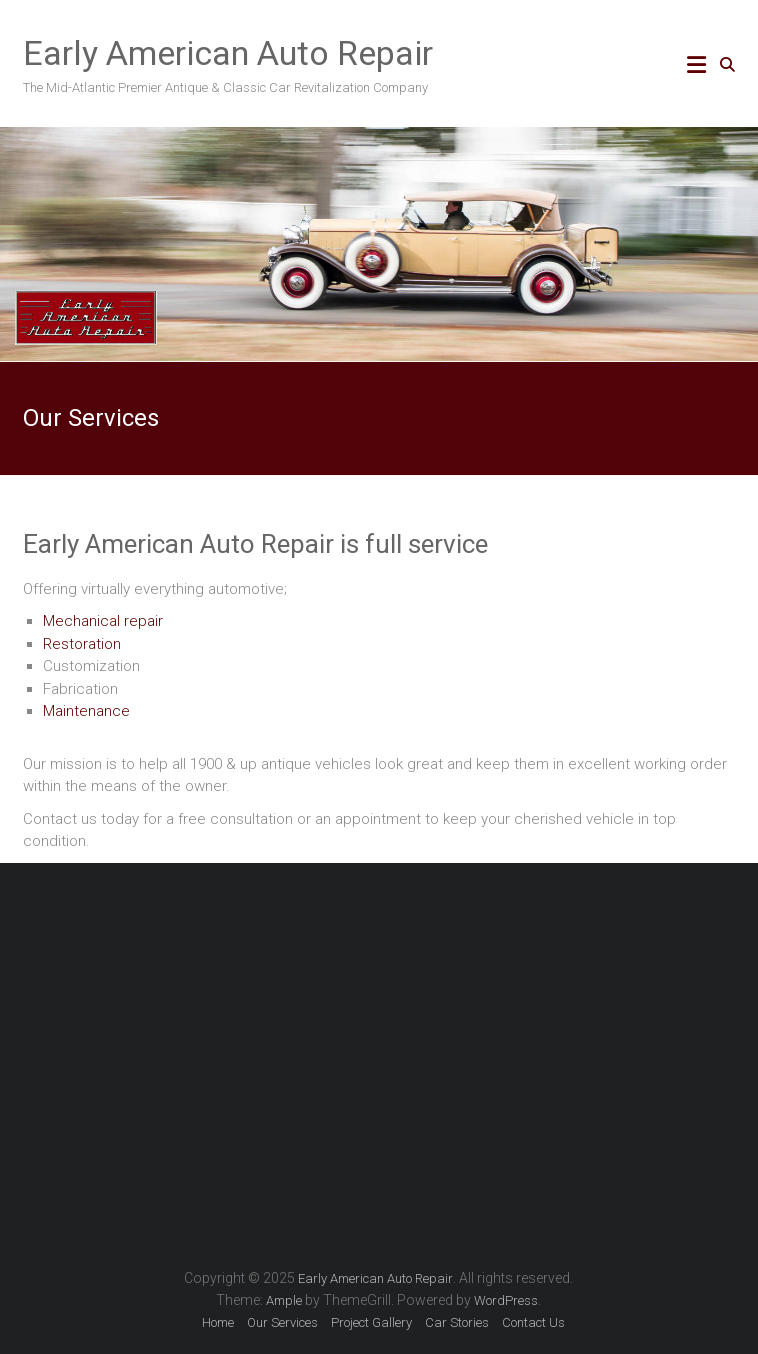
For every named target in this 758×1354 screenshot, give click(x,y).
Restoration (82, 644)
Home (218, 1322)
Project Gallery (371, 1322)
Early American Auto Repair (228, 53)
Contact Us (533, 1322)
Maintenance (86, 711)
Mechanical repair (103, 621)
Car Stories (457, 1322)
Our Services (282, 1322)
